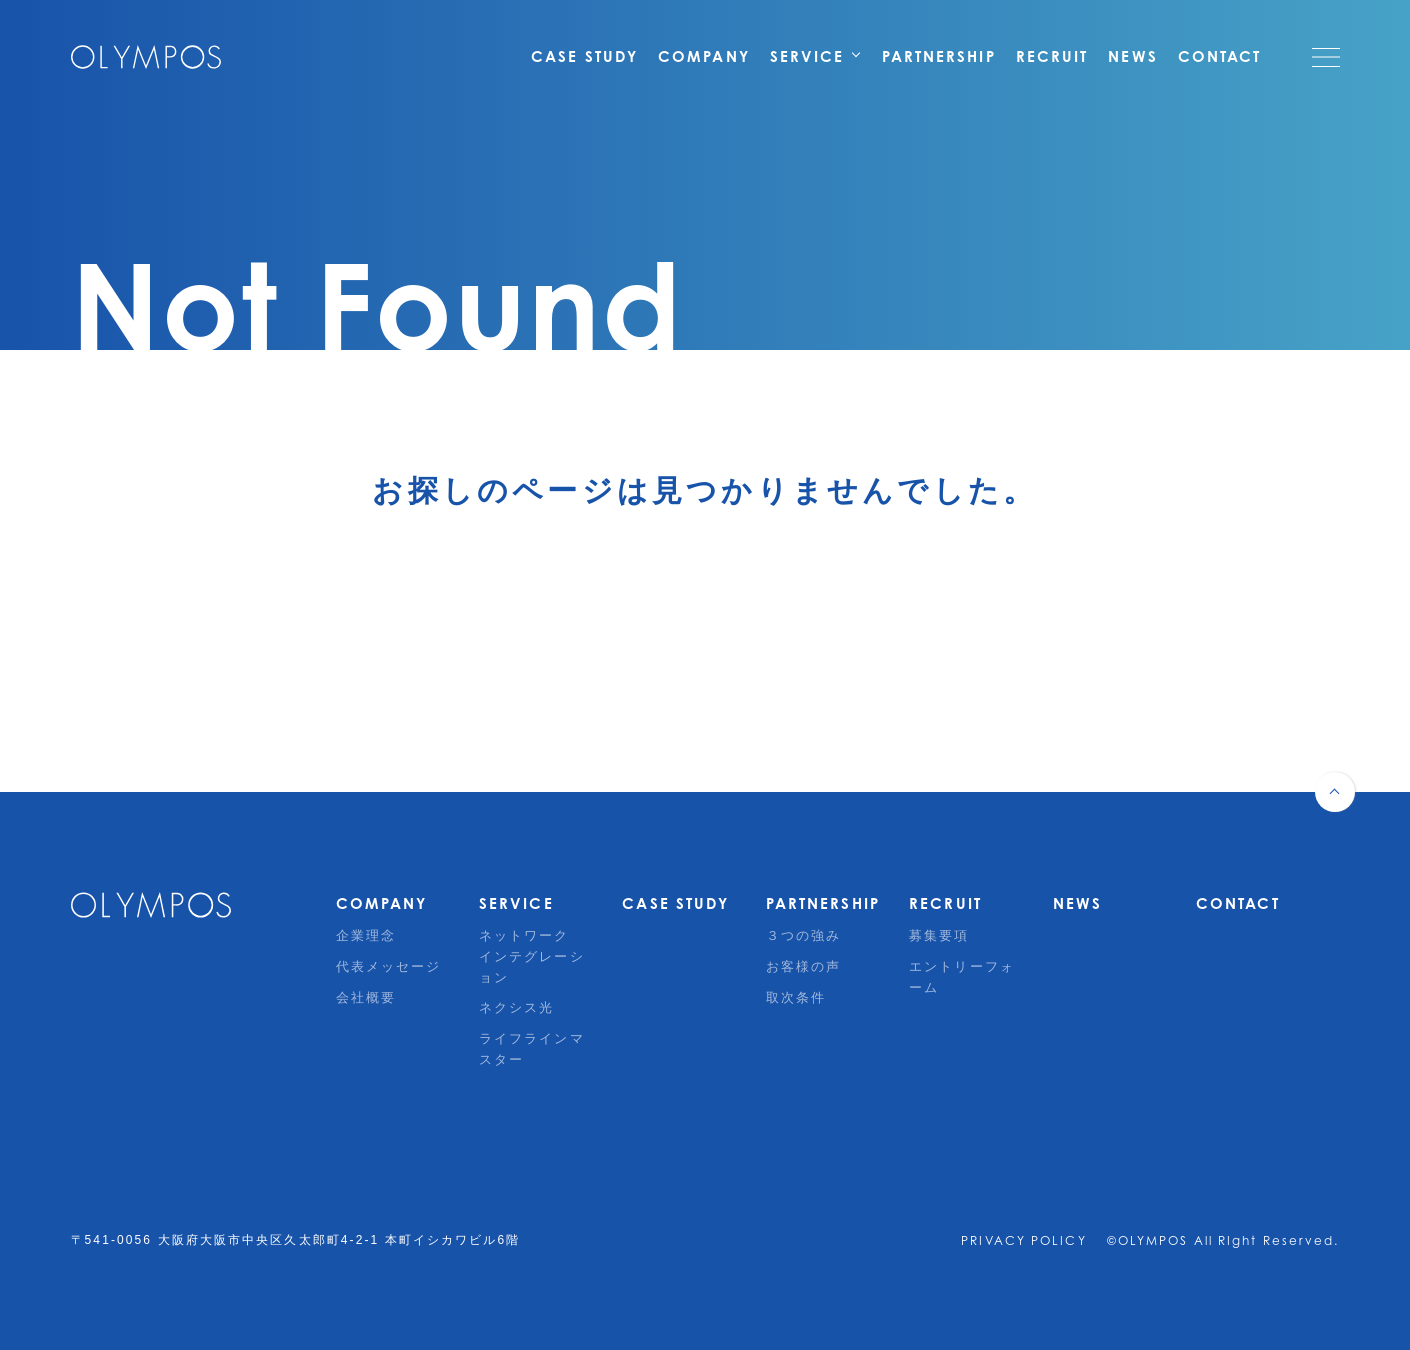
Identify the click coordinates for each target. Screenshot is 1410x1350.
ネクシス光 (517, 1007)
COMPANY (704, 56)
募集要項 (939, 935)
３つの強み (804, 935)
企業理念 (366, 935)
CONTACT (1220, 56)
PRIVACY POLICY (1023, 1240)
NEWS (1132, 56)
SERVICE (816, 56)
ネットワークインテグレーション (532, 956)
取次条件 (796, 997)
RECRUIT (1052, 56)
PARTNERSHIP (939, 56)
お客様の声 (804, 966)
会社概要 (366, 997)
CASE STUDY (584, 56)
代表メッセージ (389, 966)
